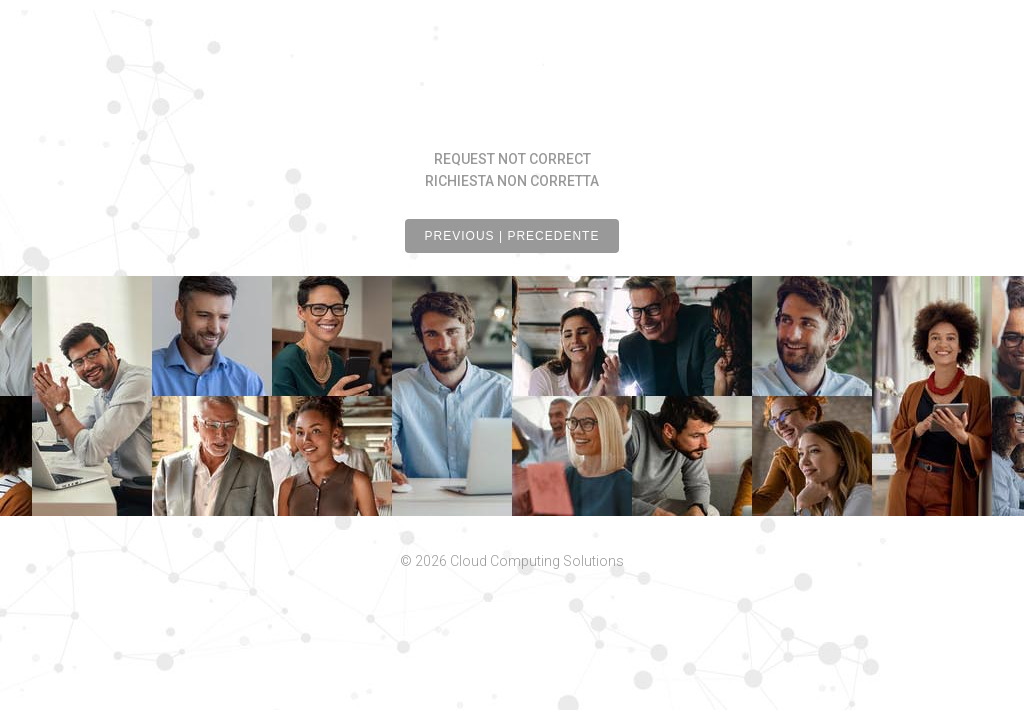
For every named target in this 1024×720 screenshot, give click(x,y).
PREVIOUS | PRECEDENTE (512, 236)
